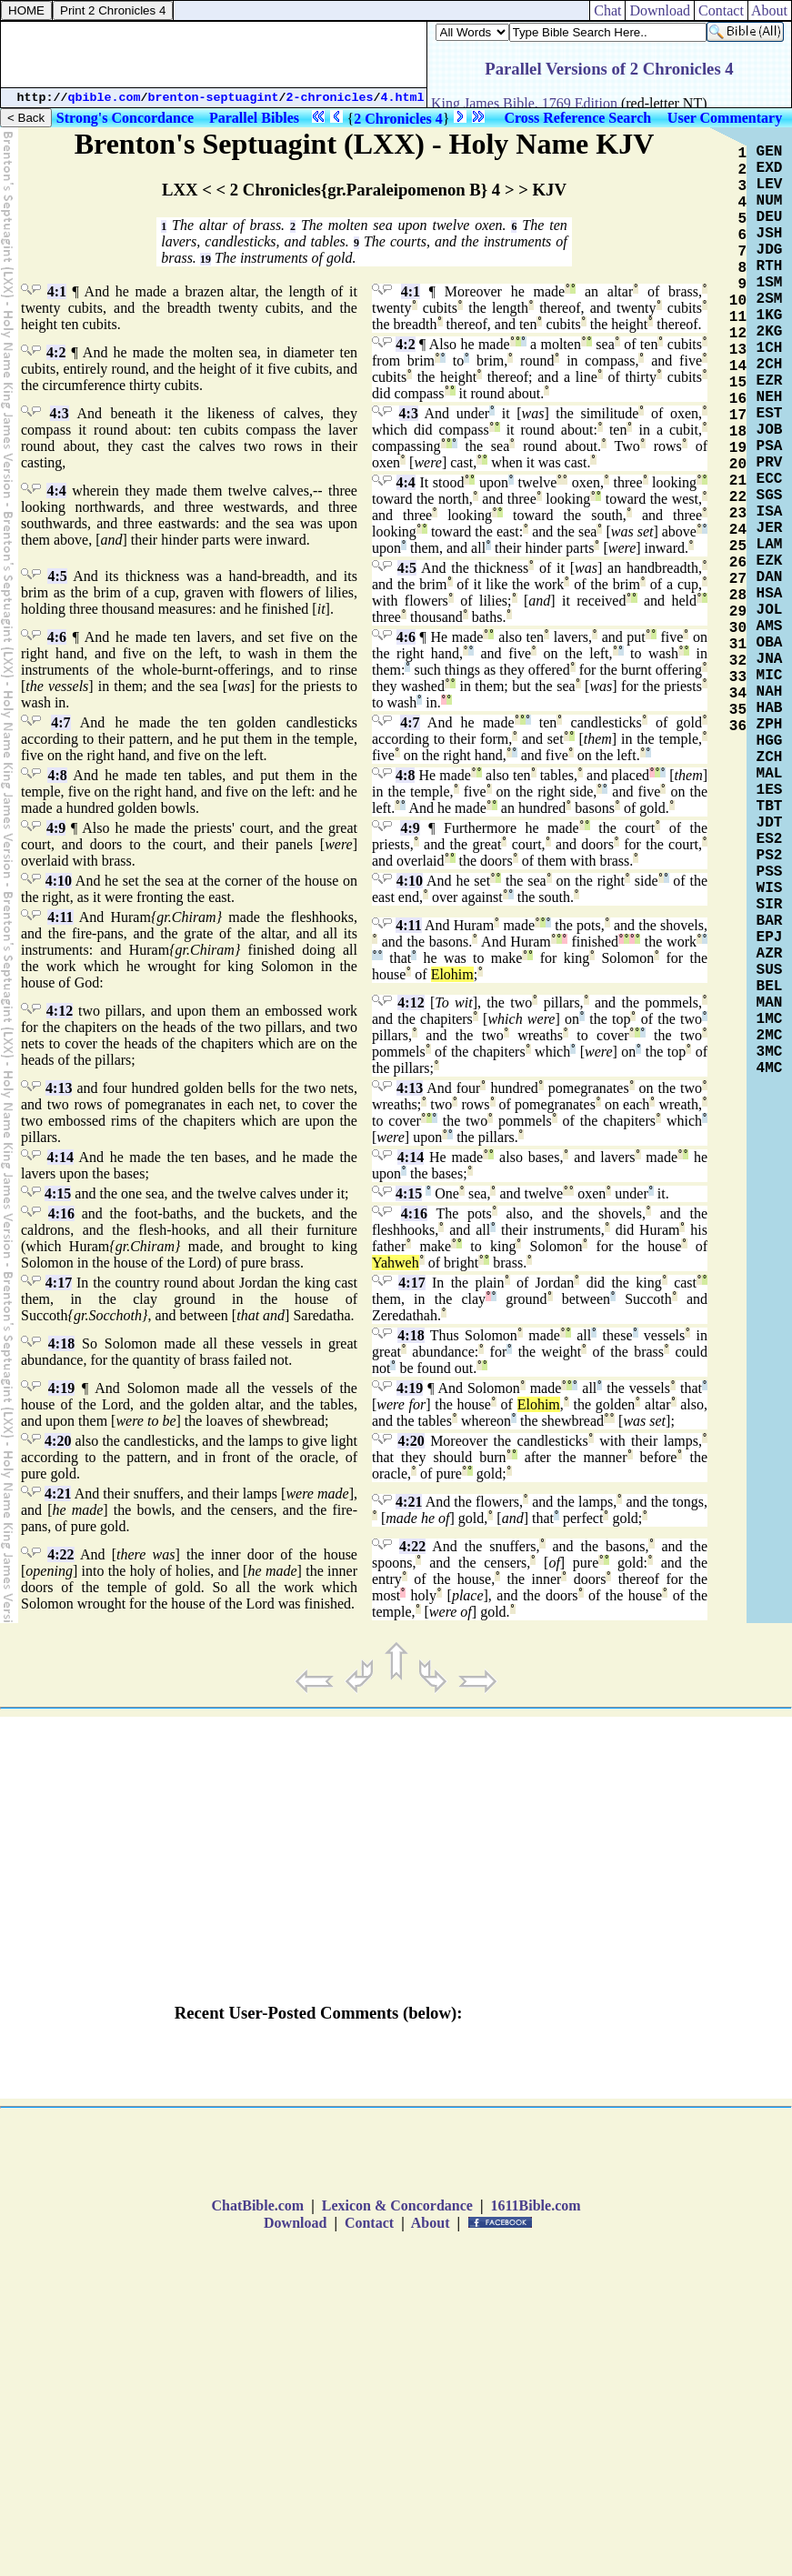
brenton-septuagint (213, 98)
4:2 (55, 352)
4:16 (61, 1213)
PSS (770, 872)
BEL (770, 986)
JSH (770, 234)
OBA (770, 643)
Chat (607, 10)
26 (738, 563)
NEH (770, 397)
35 (738, 710)
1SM (770, 283)
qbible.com (104, 98)
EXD (770, 168)
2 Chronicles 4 (398, 118)
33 (738, 677)
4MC (770, 1068)
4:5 (56, 576)
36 (738, 726)
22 (738, 497)
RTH (770, 266)
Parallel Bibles (254, 117)
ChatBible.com (257, 2205)
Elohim (452, 974)
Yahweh (395, 1262)
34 (738, 694)
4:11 (60, 917)
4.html (403, 98)
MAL (770, 774)
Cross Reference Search (577, 117)
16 (738, 399)
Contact (721, 10)
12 (738, 334)
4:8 (56, 775)
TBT (770, 806)
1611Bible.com (535, 2205)
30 (738, 628)
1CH (770, 348)
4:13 (58, 1088)
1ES (770, 790)
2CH (770, 364)
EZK (770, 561)
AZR (770, 954)
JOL (770, 610)
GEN (770, 152)
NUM (770, 201)
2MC (770, 1035)
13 (738, 350)
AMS (770, 626)
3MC (770, 1052)
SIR (770, 905)
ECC (770, 479)
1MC (770, 1019)
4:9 (55, 828)
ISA (770, 512)
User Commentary (724, 117)
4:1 (56, 291)
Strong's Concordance (125, 117)
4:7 (60, 722)
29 (738, 612)
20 (738, 464)
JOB (770, 430)
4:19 (61, 1388)
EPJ (770, 937)
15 (738, 383)
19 (205, 259)
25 (738, 546)
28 (738, 595)
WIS (770, 888)
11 (738, 317)
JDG (770, 250)
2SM (770, 299)
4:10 (58, 880)
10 (738, 301)
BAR (770, 921)
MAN (770, 1003)
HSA (770, 594)
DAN (770, 577)
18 (738, 432)
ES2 (770, 839)
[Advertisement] (213, 54)
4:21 (58, 1493)
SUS (770, 970)
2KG (770, 332)
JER (770, 528)
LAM (770, 544)
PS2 (770, 855)
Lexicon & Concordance (397, 2205)
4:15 (58, 1193)
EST (770, 414)
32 (738, 661)
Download (660, 10)
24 (738, 530)
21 (738, 481)
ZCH (770, 757)
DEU (770, 217)
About (769, 10)
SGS (770, 495)
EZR (770, 381)
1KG (770, 315)
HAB (770, 708)
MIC (770, 675)
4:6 (56, 637)
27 (738, 579)
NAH (770, 692)
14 (738, 366)
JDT (770, 823)
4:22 (60, 1554)
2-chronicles (330, 98)
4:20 (58, 1440)
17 (738, 415)
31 (738, 644)
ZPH (770, 725)
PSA (770, 446)
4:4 (55, 490)
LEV (770, 184)
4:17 (58, 1282)
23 (738, 514)
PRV (770, 463)
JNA (770, 659)
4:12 (59, 1010)
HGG (770, 741)
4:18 (61, 1343)
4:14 (60, 1157)
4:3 (59, 413)
